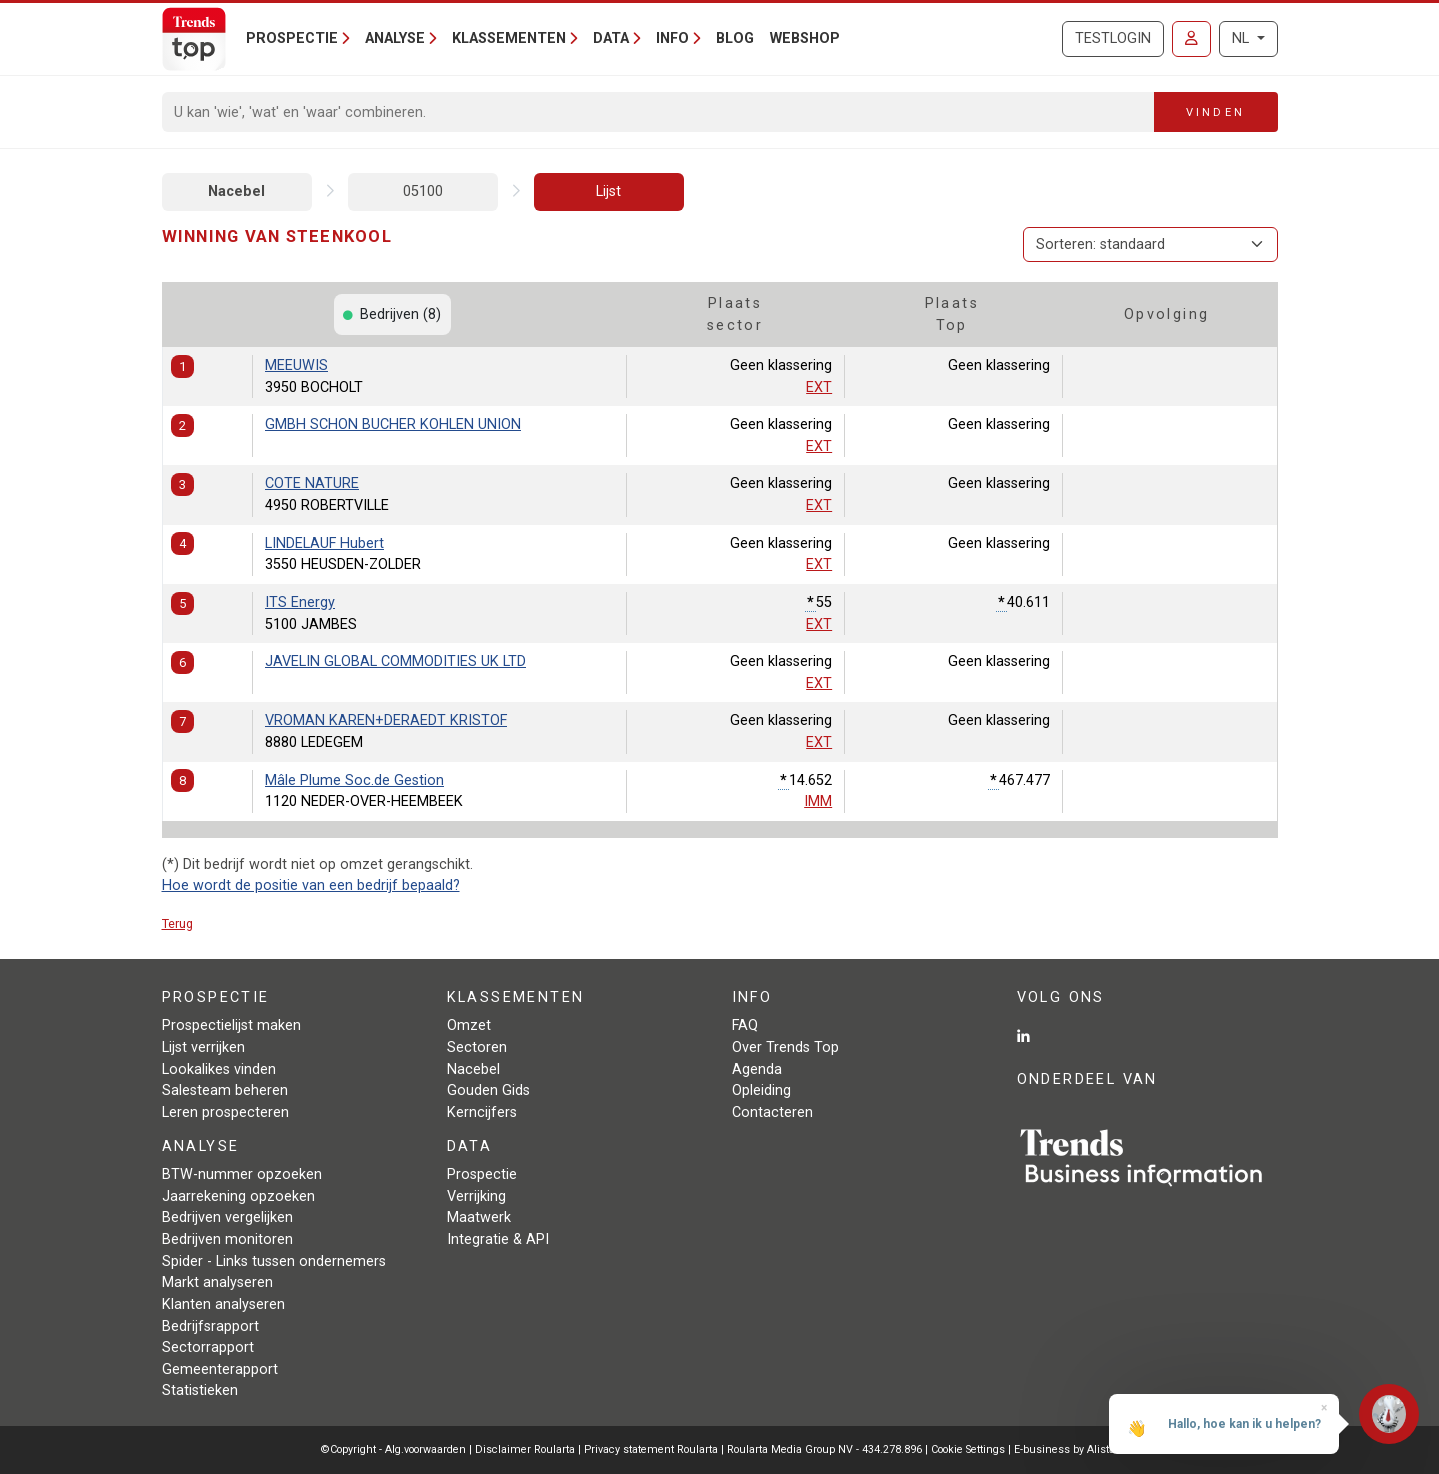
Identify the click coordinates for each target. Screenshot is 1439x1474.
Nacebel (236, 191)
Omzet (469, 1025)
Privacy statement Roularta (651, 1449)
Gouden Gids (488, 1090)
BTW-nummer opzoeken (242, 1174)
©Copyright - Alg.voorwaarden (393, 1449)
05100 (423, 191)
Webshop (805, 38)
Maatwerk (479, 1217)
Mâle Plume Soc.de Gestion (354, 780)
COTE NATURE (312, 483)
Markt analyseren (217, 1282)
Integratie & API (498, 1239)
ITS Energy (300, 602)
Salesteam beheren (225, 1090)
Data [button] (611, 38)
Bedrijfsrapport (210, 1326)
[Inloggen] (1191, 39)
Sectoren (477, 1047)
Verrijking (476, 1196)
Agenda (757, 1069)
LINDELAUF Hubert (324, 543)
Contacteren (772, 1112)
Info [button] (672, 38)
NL (1242, 38)
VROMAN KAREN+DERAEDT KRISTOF (386, 720)
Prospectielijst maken (231, 1025)
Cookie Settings (969, 1449)
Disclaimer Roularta (525, 1449)
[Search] (658, 112)
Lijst (608, 191)
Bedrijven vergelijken (227, 1217)
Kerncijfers (482, 1112)
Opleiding (761, 1090)
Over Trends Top (785, 1047)
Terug (177, 923)
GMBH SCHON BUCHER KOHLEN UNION (393, 424)
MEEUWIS (296, 365)
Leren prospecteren (225, 1112)
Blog (735, 38)
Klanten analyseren (223, 1304)
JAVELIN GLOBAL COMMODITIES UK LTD (395, 661)
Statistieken (200, 1390)
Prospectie (482, 1174)
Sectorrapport (208, 1347)
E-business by (1066, 1449)
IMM (818, 801)
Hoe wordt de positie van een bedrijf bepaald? (311, 885)
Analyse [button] (395, 38)
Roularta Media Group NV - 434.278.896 (826, 1449)
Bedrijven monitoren (227, 1239)
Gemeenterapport (220, 1369)
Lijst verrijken (203, 1047)
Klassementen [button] (509, 38)
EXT (819, 387)
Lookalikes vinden (219, 1069)
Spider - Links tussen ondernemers (274, 1261)
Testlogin (1113, 38)
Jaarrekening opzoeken (238, 1196)
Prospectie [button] (292, 38)
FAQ (745, 1025)
